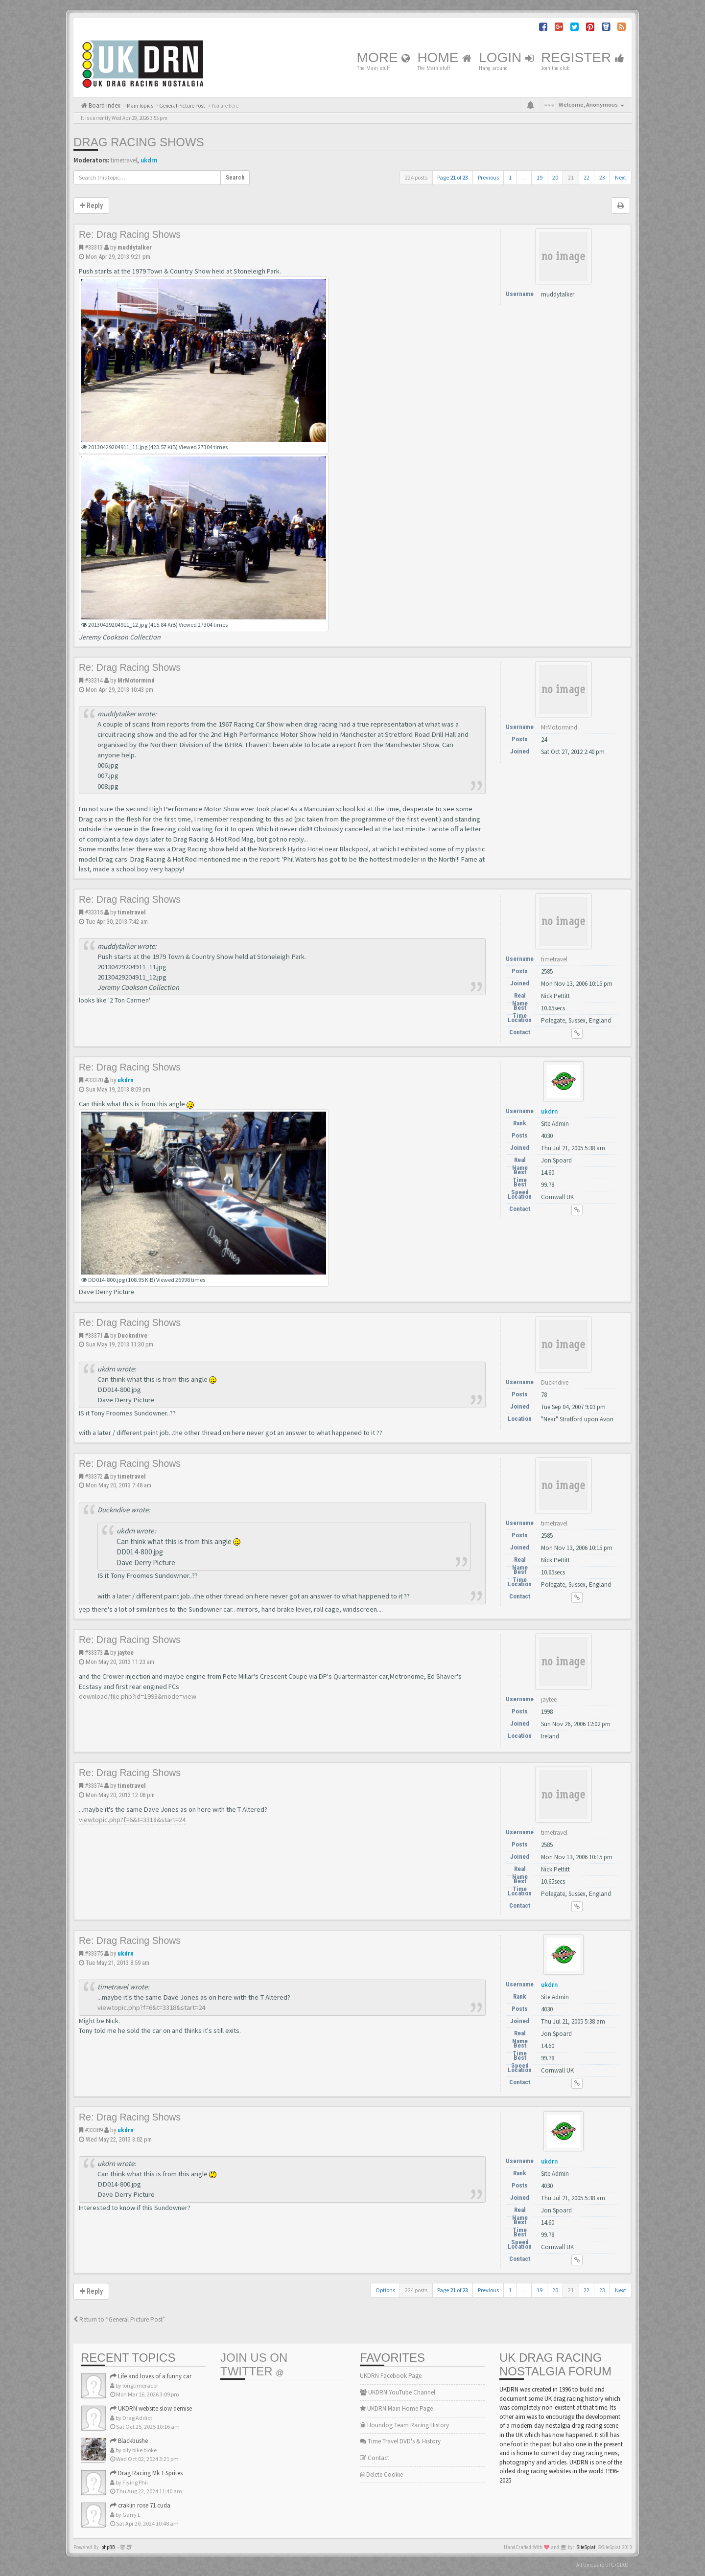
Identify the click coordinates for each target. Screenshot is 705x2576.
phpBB (108, 2547)
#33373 (94, 1652)
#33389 (94, 2130)
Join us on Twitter (253, 2364)
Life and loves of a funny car (150, 2376)
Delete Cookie (381, 2474)
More (383, 57)
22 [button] (586, 177)
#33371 (94, 1335)
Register (582, 57)
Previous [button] (488, 177)
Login (506, 57)
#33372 (94, 1476)
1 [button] (510, 177)
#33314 (94, 680)
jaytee (126, 1652)
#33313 (94, 247)
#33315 (94, 912)
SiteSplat (586, 2547)
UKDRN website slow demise (151, 2408)
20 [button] (555, 177)
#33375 (94, 1953)
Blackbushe (129, 2441)
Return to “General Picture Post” (119, 2319)
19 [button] (539, 177)
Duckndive (132, 1335)
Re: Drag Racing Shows (130, 234)
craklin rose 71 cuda (140, 2505)
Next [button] (620, 177)
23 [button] (602, 177)
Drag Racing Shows (138, 142)
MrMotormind (136, 680)
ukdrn (149, 160)
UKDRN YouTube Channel (397, 2392)
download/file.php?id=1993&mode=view (137, 1696)
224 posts (416, 177)
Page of (452, 177)
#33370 (94, 1080)
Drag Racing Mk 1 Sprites (146, 2473)
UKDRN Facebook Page (391, 2375)
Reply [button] (91, 205)
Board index (103, 105)
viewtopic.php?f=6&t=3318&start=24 (132, 1819)
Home (444, 57)
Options (385, 2290)
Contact (374, 2458)
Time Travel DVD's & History (400, 2441)
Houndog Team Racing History (404, 2425)
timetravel (124, 160)
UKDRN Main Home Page (396, 2408)
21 (571, 177)
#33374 (94, 1785)
